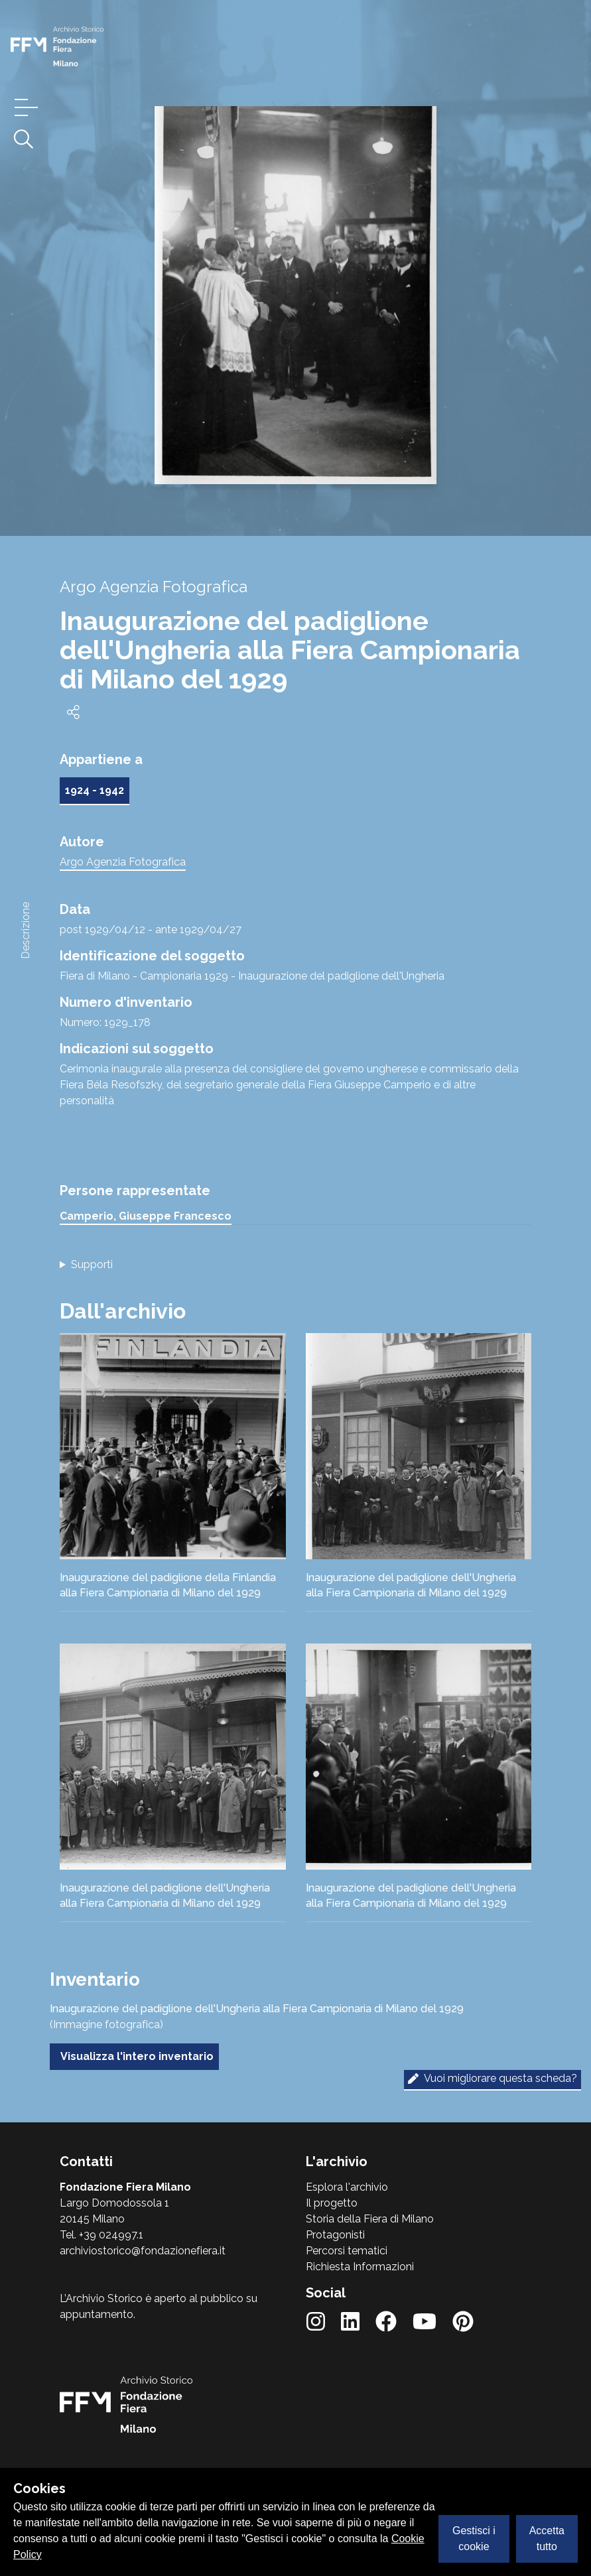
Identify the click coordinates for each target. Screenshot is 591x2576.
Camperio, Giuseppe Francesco (145, 1216)
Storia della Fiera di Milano (370, 2219)
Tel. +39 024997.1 (101, 2234)
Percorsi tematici (346, 2250)
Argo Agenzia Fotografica (123, 862)
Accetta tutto (546, 2538)
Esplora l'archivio (347, 2187)
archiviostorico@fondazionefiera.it (143, 2250)
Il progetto (332, 2203)
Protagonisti (335, 2234)
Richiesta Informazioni (360, 2266)
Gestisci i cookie (473, 2538)
